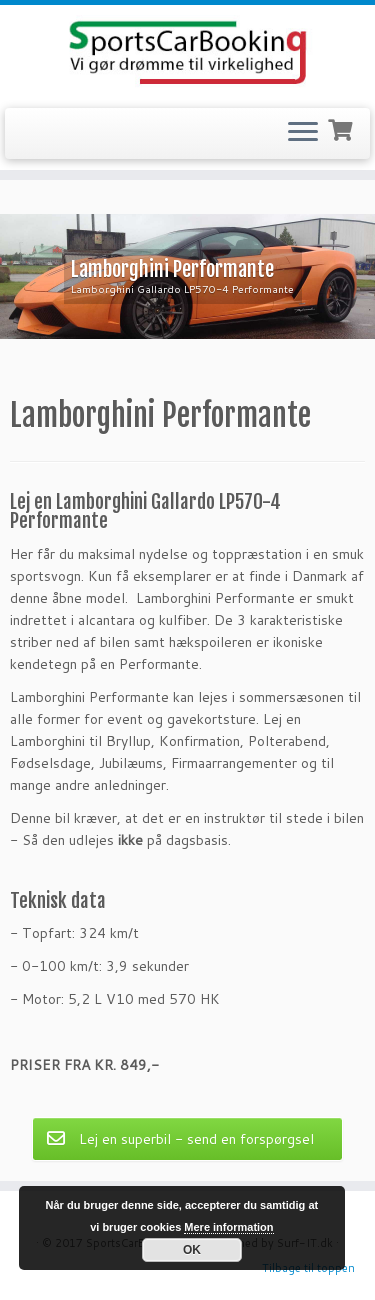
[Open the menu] (303, 134)
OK (192, 1250)
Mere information (228, 1227)
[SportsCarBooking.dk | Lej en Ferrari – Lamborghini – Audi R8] (187, 54)
